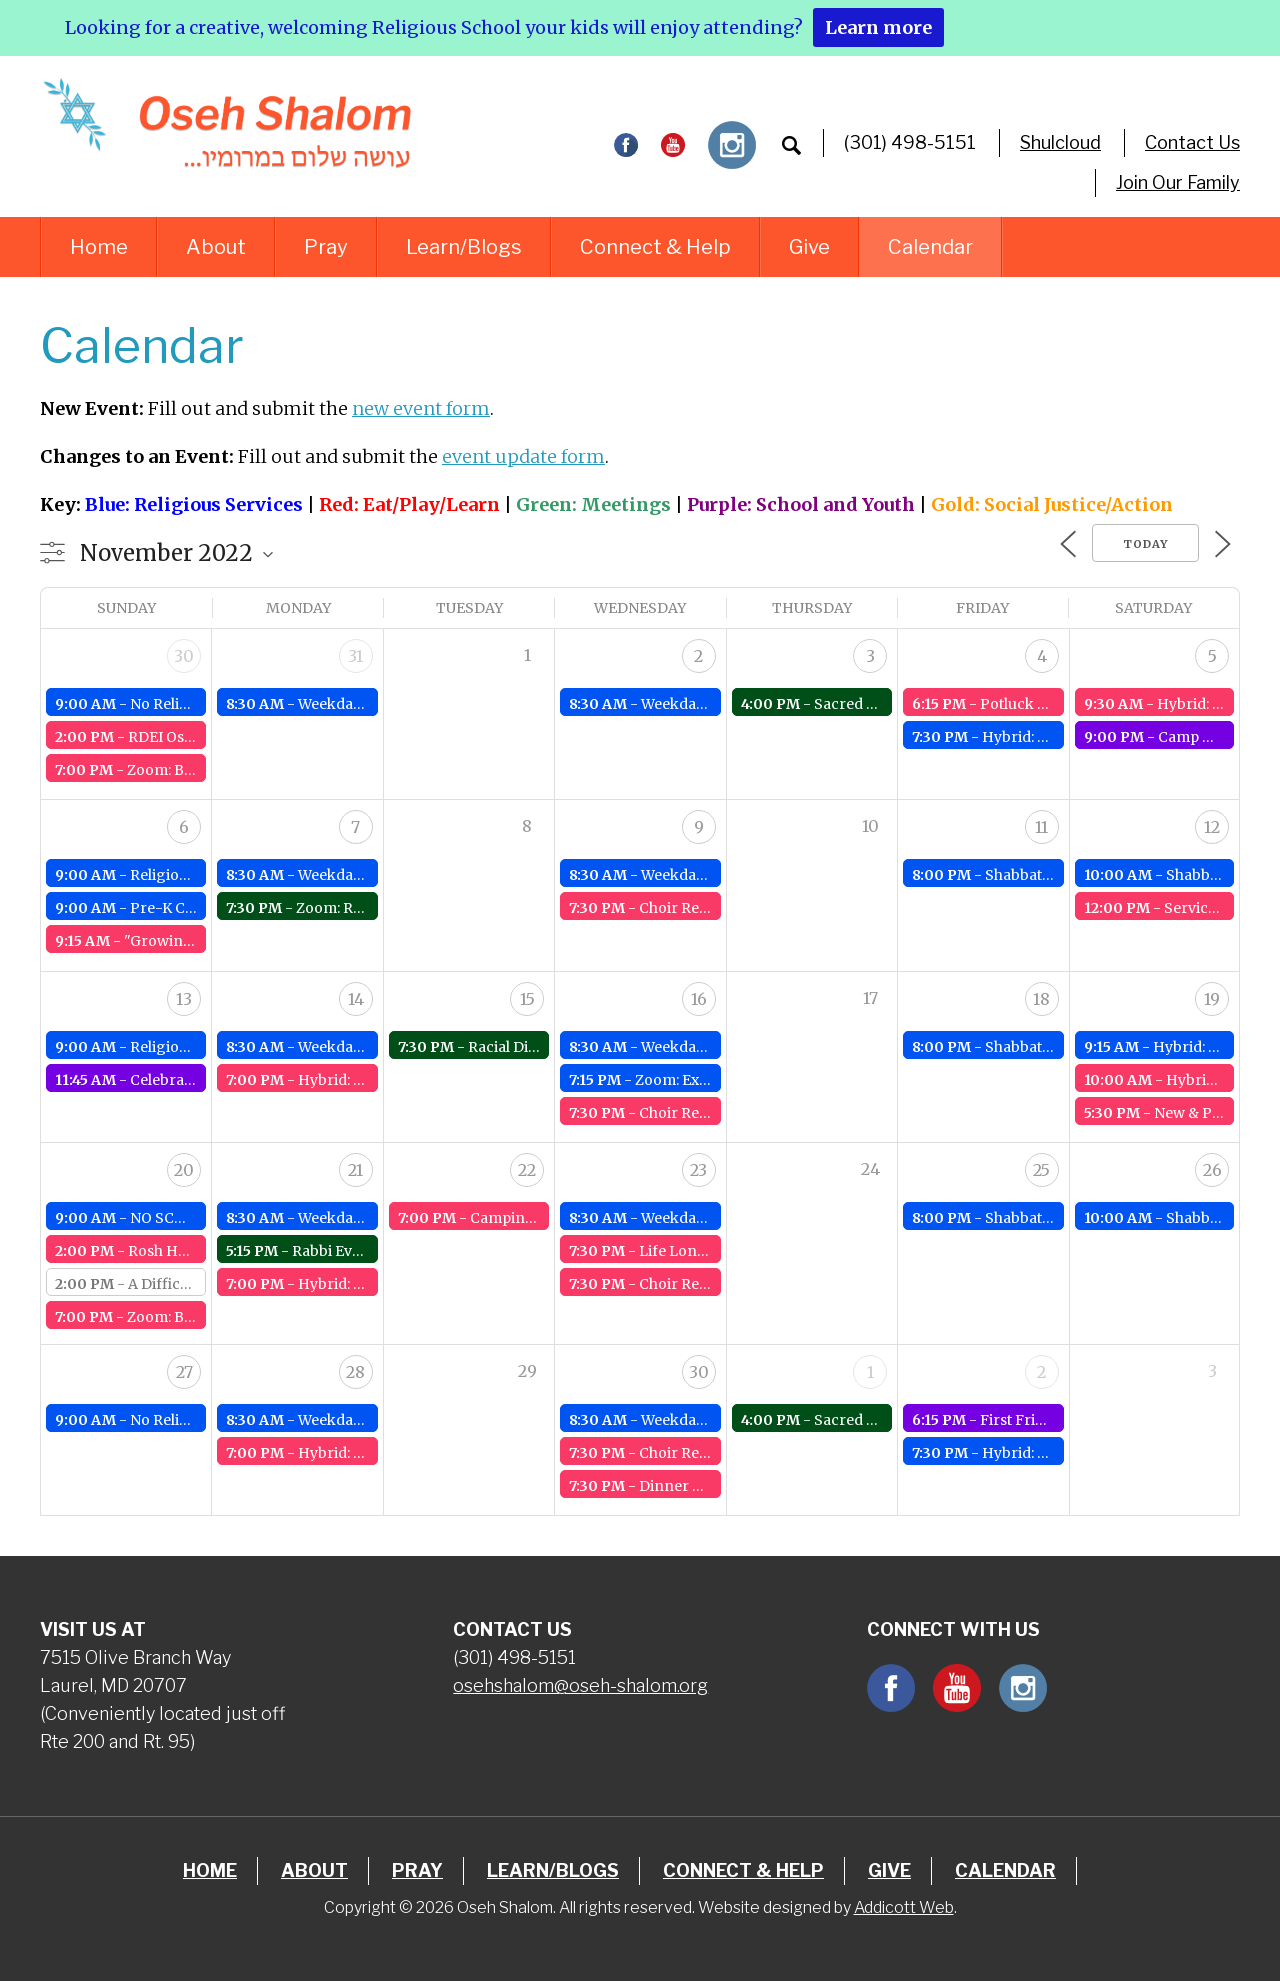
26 (1212, 1170)
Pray (326, 247)
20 (184, 1170)
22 (527, 1170)
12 (1212, 827)
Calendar (930, 247)
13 (184, 999)
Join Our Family (1178, 182)
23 (698, 1170)
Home (99, 247)
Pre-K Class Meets (193, 908)
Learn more (878, 27)
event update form (523, 456)
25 (1041, 1170)
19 (1212, 999)
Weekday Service (357, 704)
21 (355, 1170)
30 (184, 656)
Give (809, 247)
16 (699, 999)
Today (1145, 544)
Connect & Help (655, 247)
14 (356, 999)
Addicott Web (904, 1907)
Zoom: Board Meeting (203, 770)
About (216, 247)
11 (1041, 827)
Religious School (188, 875)
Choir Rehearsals (698, 908)
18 (1041, 999)
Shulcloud (1060, 142)
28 (355, 1372)
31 (355, 656)
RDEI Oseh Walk (183, 737)
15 (527, 999)
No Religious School (199, 704)
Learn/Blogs (464, 247)
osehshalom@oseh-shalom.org (580, 1685)
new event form (421, 408)
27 (184, 1372)
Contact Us (1192, 142)
